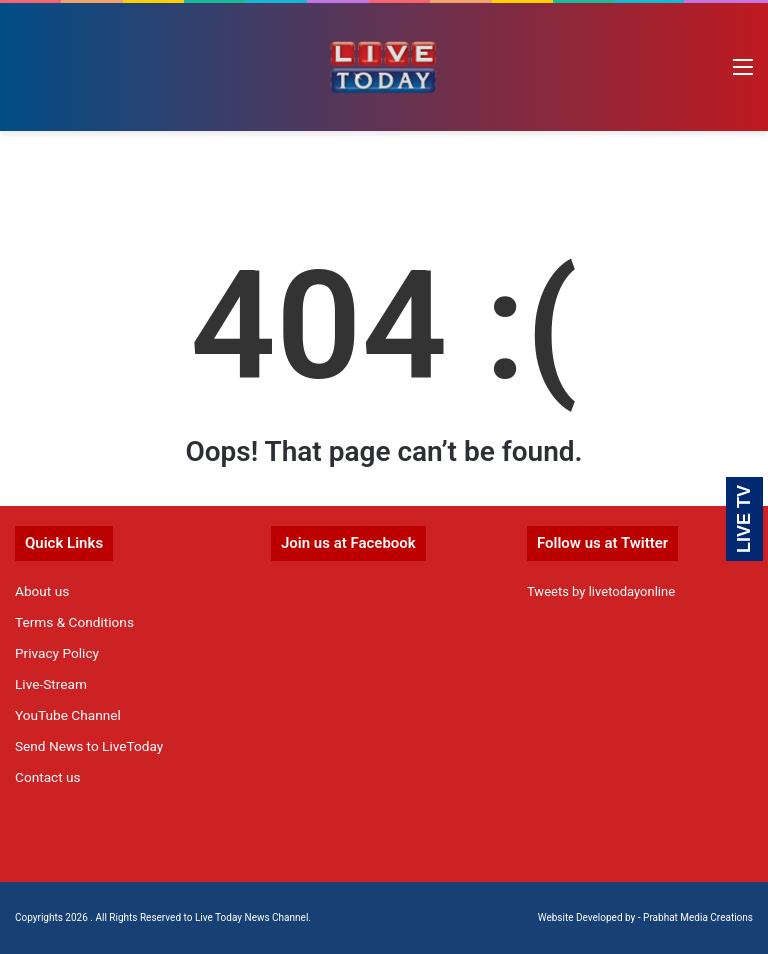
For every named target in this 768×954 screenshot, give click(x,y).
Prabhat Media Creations (698, 917)
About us (42, 591)
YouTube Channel (68, 715)
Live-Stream (51, 684)
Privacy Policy (57, 653)
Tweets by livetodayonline (601, 591)
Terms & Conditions (74, 622)
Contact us (48, 777)
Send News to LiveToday (89, 746)
